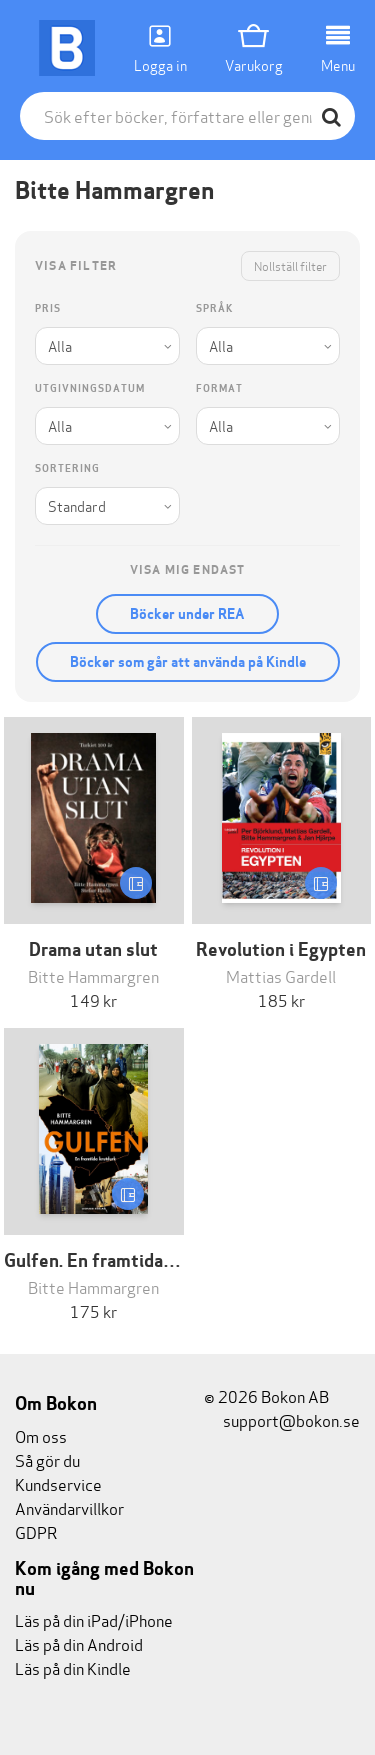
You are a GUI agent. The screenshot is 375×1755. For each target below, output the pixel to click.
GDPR (36, 1531)
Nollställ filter (290, 265)
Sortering (67, 468)
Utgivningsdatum (90, 388)
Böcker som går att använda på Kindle (188, 662)
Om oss (41, 1435)
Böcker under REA (187, 614)
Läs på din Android (79, 1643)
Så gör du (47, 1459)
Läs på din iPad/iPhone (94, 1619)
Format (219, 388)
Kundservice (58, 1483)
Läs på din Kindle (73, 1667)
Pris (48, 308)
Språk (214, 308)
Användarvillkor (69, 1507)
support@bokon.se (282, 1419)
